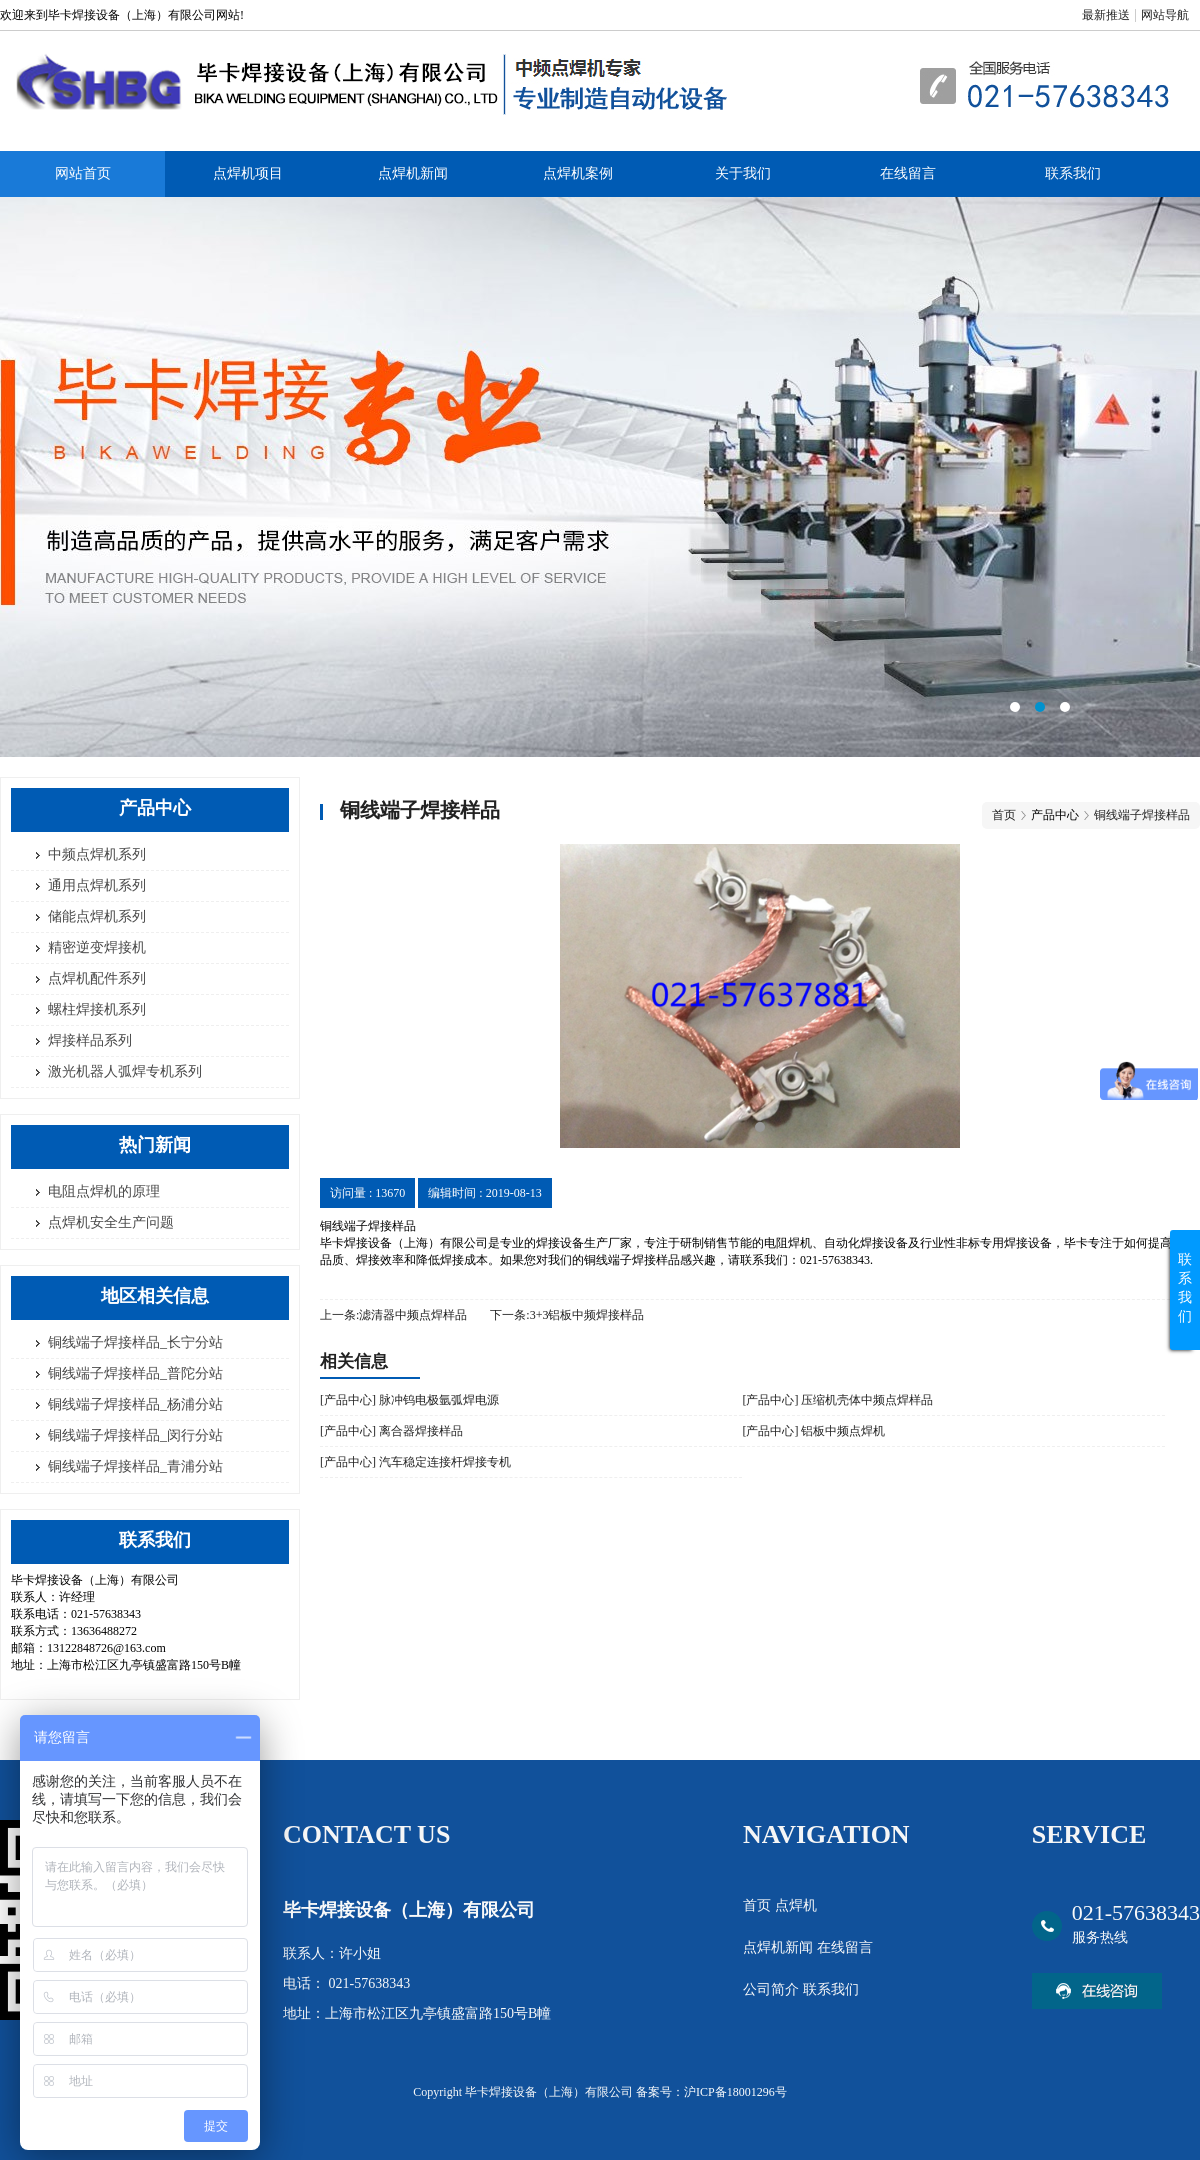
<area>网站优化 (600, 477)
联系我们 (1073, 173)
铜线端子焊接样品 (1142, 815)
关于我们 (743, 173)
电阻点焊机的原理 (104, 1191)
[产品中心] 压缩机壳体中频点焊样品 (837, 1400)
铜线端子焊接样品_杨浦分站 (135, 1404)
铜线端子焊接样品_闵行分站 (135, 1435)
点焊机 (796, 1905)
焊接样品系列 (90, 1040)
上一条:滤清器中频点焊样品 (393, 1315)
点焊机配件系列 (97, 978)
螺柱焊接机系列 (97, 1009)
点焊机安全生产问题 (111, 1222)
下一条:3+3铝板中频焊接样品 (567, 1315)
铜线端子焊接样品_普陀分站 (135, 1373)
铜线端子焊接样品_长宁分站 (135, 1342)
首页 (1004, 815)
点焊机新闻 (413, 173)
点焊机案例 (578, 173)
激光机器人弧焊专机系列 (125, 1071)
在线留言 (908, 173)
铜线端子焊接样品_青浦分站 (135, 1466)
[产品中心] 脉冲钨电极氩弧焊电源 (409, 1400)
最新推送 (1106, 15)
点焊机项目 (248, 173)
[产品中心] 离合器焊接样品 (391, 1431)
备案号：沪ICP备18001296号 (711, 2092)
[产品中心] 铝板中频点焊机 (813, 1431)
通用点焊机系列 (97, 885)
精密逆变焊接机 (97, 947)
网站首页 (83, 173)
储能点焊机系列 (97, 916)
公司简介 (773, 1989)
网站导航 (1165, 15)
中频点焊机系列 (97, 854)
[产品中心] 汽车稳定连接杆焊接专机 (415, 1462)
